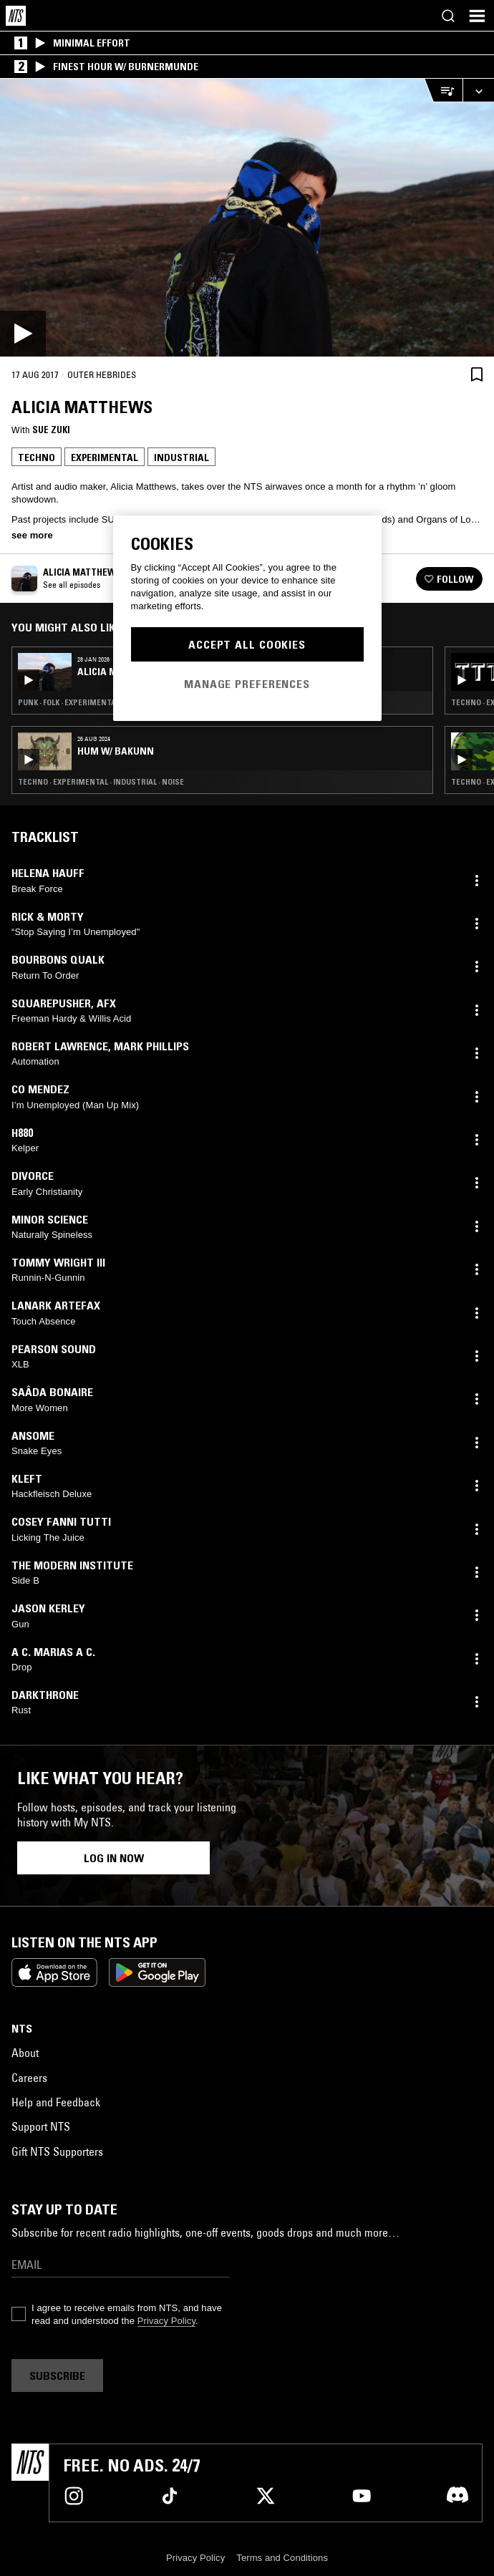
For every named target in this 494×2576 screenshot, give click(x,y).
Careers (29, 2078)
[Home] (16, 16)
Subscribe (57, 2375)
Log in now (114, 1858)
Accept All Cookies (247, 644)
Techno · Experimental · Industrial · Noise (101, 782)
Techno (36, 457)
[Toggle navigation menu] (476, 15)
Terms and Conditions (282, 2557)
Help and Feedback (55, 2102)
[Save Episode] (477, 374)
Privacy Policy (166, 2320)
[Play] (247, 218)
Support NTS (40, 2126)
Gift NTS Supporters (57, 2151)
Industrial (181, 457)
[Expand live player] (478, 90)
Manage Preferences (247, 684)
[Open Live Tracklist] (443, 90)
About (25, 2052)
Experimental (104, 457)
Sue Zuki (51, 429)
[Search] (448, 16)
